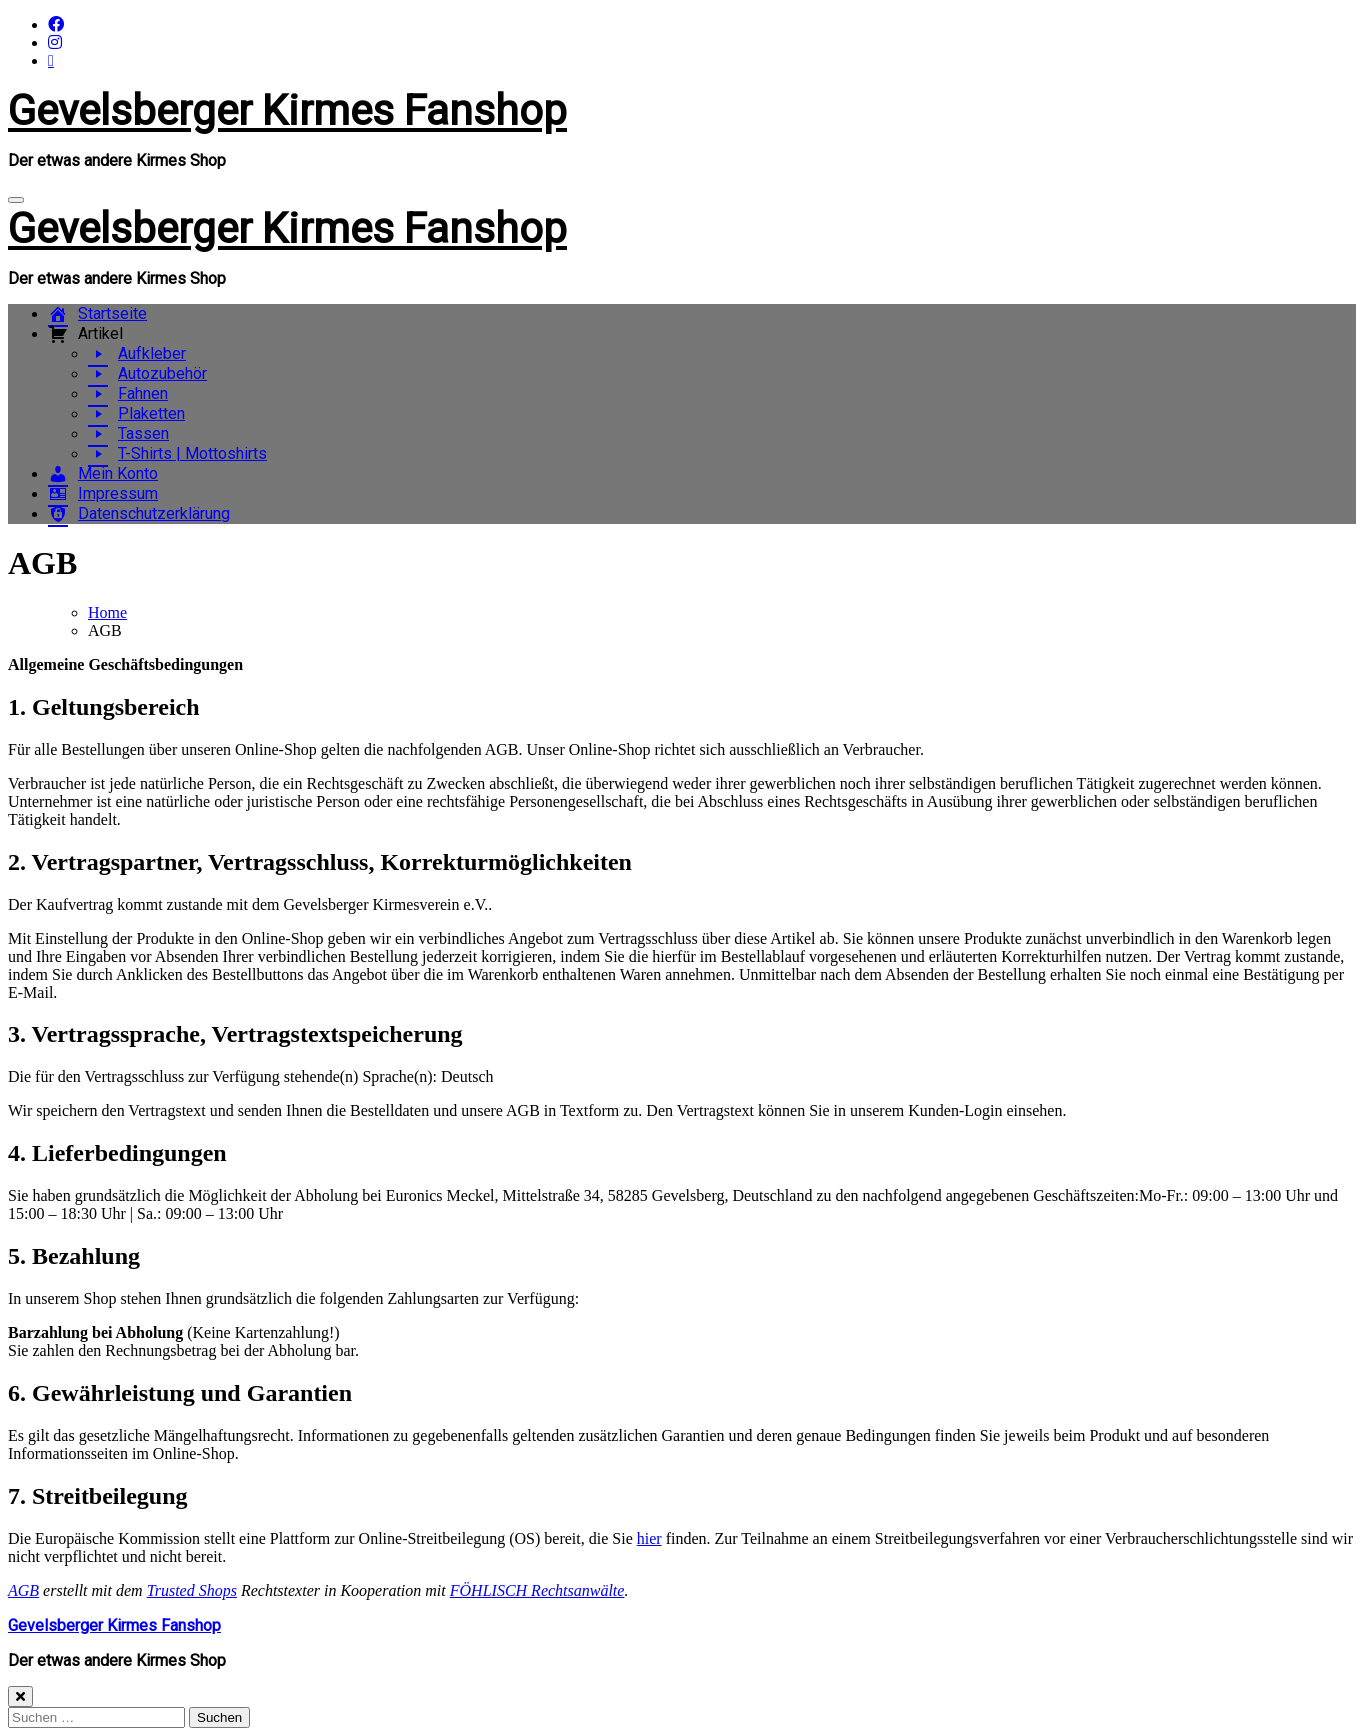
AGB (23, 1590)
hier (649, 1538)
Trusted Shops (192, 1590)
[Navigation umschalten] (16, 200)
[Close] (20, 1696)
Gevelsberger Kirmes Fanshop (287, 110)
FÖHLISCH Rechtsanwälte (537, 1590)
